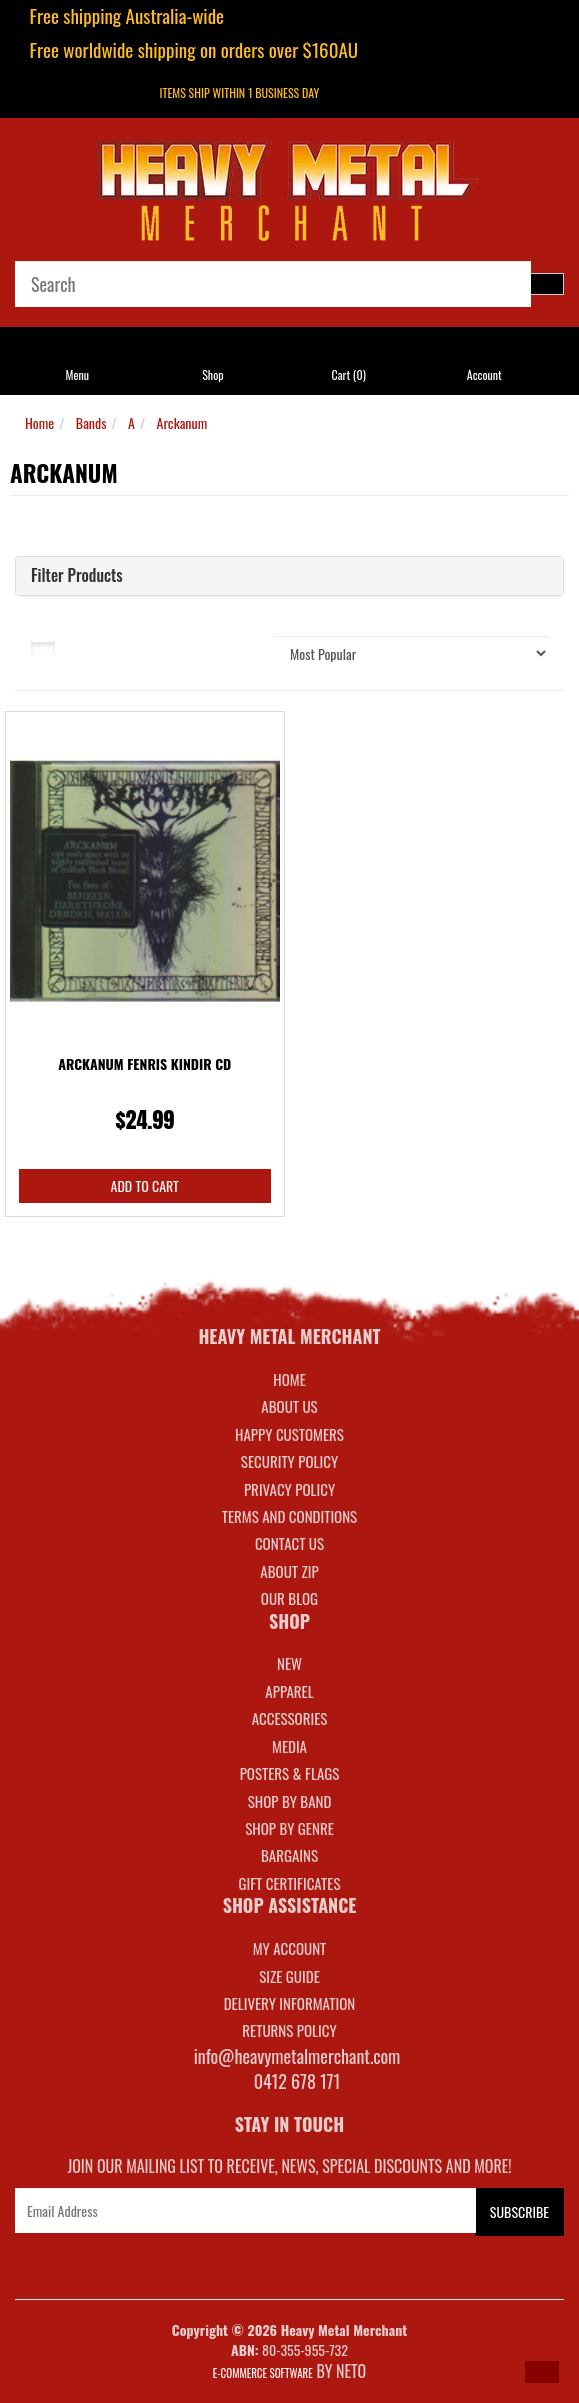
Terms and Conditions (289, 1516)
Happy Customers (289, 1434)
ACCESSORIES (290, 1718)
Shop (212, 374)
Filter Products (77, 576)
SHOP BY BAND (290, 1801)
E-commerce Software (263, 2373)
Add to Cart (145, 1185)
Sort (225, 646)
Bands (91, 422)
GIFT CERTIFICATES (289, 1883)
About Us (289, 1406)
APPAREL (289, 1691)
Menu (77, 374)
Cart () (348, 374)
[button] (542, 2372)
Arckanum (182, 422)
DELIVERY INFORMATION (290, 2003)
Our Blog (289, 1598)
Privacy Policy (289, 1489)
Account (484, 374)
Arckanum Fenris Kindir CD (144, 1063)
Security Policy (289, 1461)
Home (39, 422)
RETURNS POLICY (289, 2030)
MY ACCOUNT (290, 1948)
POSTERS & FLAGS (290, 1773)
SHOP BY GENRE (289, 1828)
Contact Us (289, 1543)
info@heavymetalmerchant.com (297, 2056)
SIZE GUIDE (289, 1976)
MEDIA (289, 1746)
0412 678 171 (297, 2081)
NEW (289, 1663)
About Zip (289, 1571)
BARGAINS (289, 1855)
